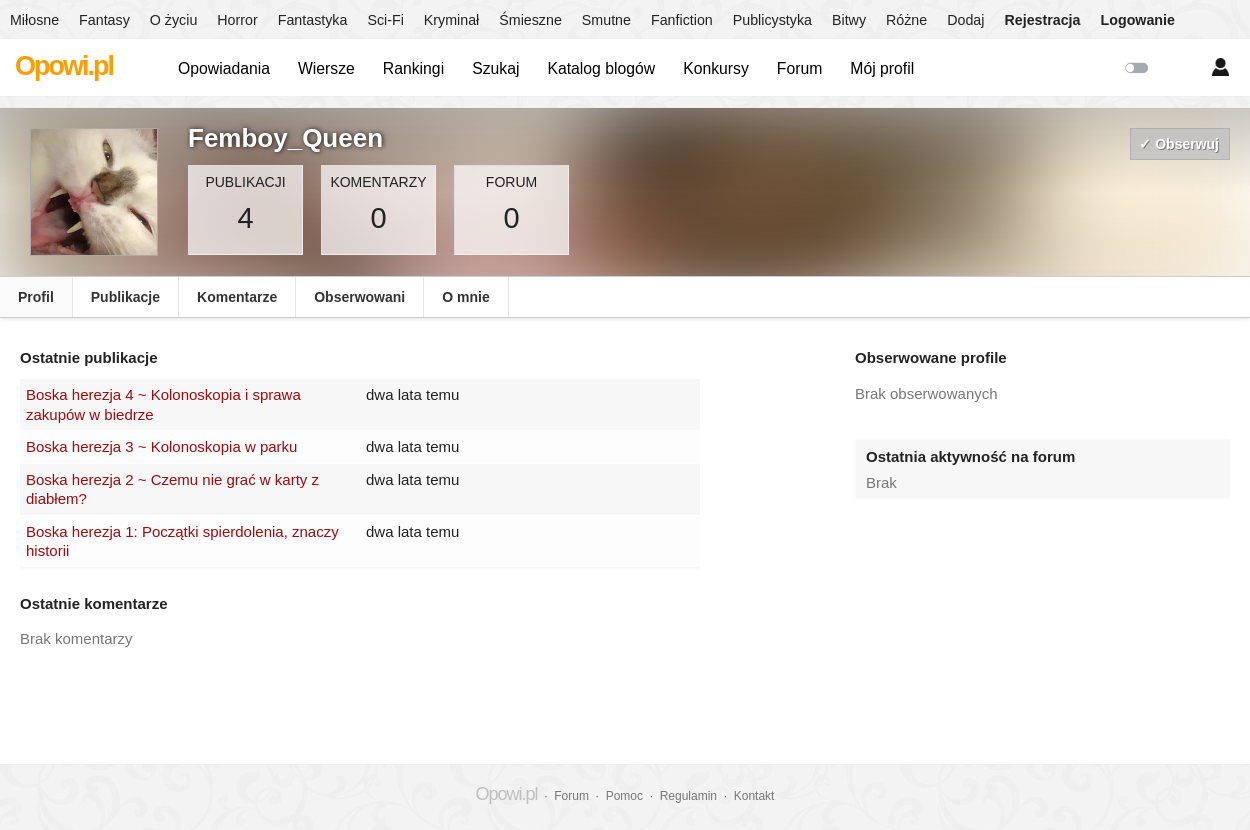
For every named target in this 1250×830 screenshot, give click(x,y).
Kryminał (451, 20)
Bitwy (849, 20)
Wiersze (326, 68)
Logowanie (1138, 20)
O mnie (465, 297)
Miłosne (34, 20)
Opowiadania (224, 68)
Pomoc (624, 796)
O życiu (174, 20)
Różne (906, 20)
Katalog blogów (601, 68)
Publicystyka (772, 20)
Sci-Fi (385, 20)
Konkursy (716, 68)
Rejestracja (1042, 20)
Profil (36, 297)
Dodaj (965, 20)
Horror (237, 20)
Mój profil (882, 68)
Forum (800, 68)
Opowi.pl (64, 66)
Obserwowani (359, 297)
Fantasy (104, 20)
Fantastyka (313, 20)
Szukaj (495, 68)
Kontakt (754, 796)
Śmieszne (530, 20)
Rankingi (413, 68)
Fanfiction (682, 20)
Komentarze (237, 297)
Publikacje (125, 297)
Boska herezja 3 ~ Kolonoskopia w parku (161, 446)
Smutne (606, 20)
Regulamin (688, 796)
